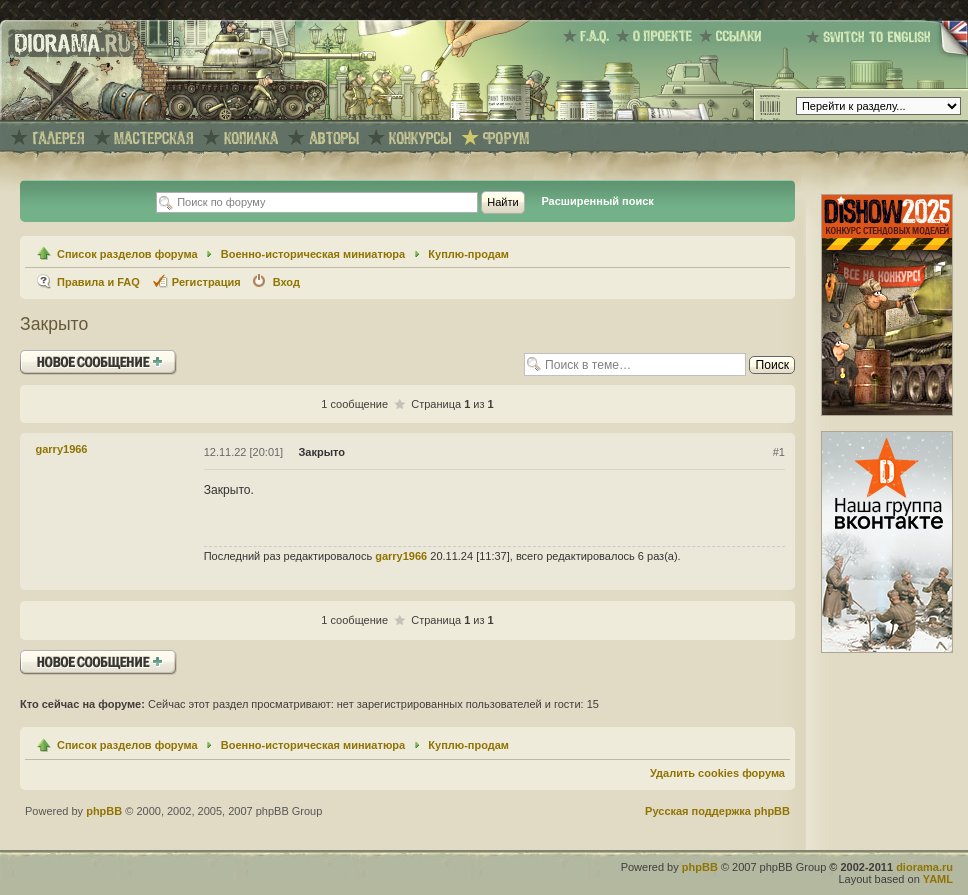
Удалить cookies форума (717, 773)
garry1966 (62, 449)
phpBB (104, 811)
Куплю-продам (468, 254)
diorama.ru (924, 867)
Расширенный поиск (597, 201)
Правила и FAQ (98, 282)
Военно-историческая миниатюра (313, 254)
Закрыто (54, 324)
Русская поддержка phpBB (717, 811)
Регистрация (206, 282)
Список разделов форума (127, 254)
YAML (938, 879)
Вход (286, 282)
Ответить (98, 362)
